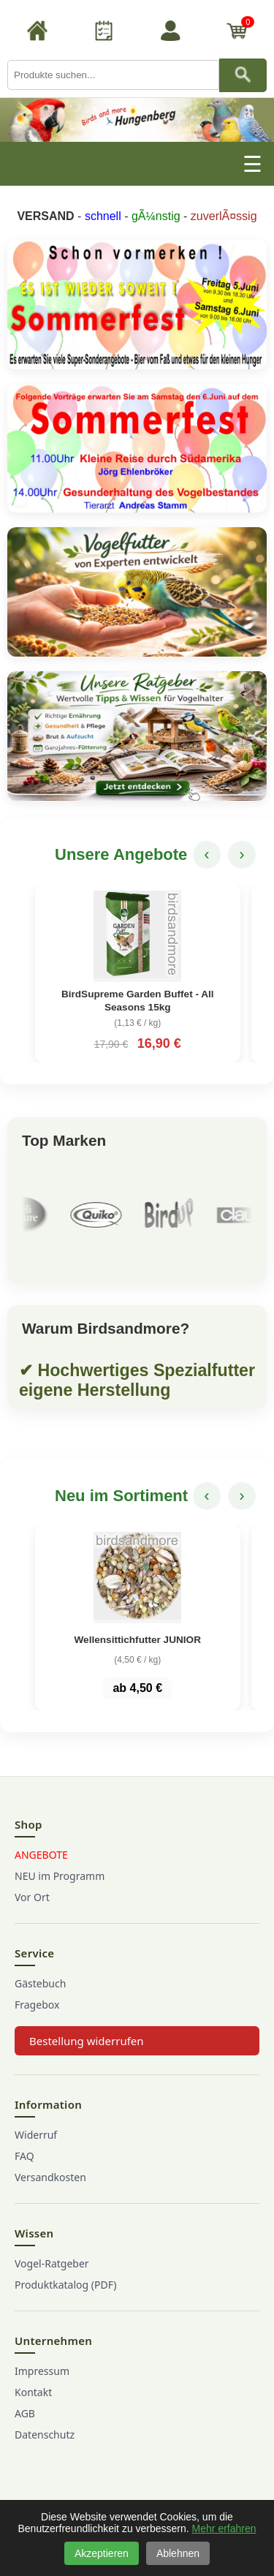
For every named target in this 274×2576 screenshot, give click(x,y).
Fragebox (37, 2005)
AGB (25, 2413)
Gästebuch (40, 1983)
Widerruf (36, 2135)
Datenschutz (45, 2434)
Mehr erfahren (224, 2528)
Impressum (42, 2371)
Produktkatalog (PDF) (65, 2285)
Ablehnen (177, 2553)
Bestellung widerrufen (86, 2040)
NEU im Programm (59, 1876)
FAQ (24, 2156)
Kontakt (33, 2392)
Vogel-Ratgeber (52, 2263)
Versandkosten (50, 2177)
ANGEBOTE (41, 1855)
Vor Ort (32, 1897)
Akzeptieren (102, 2553)
